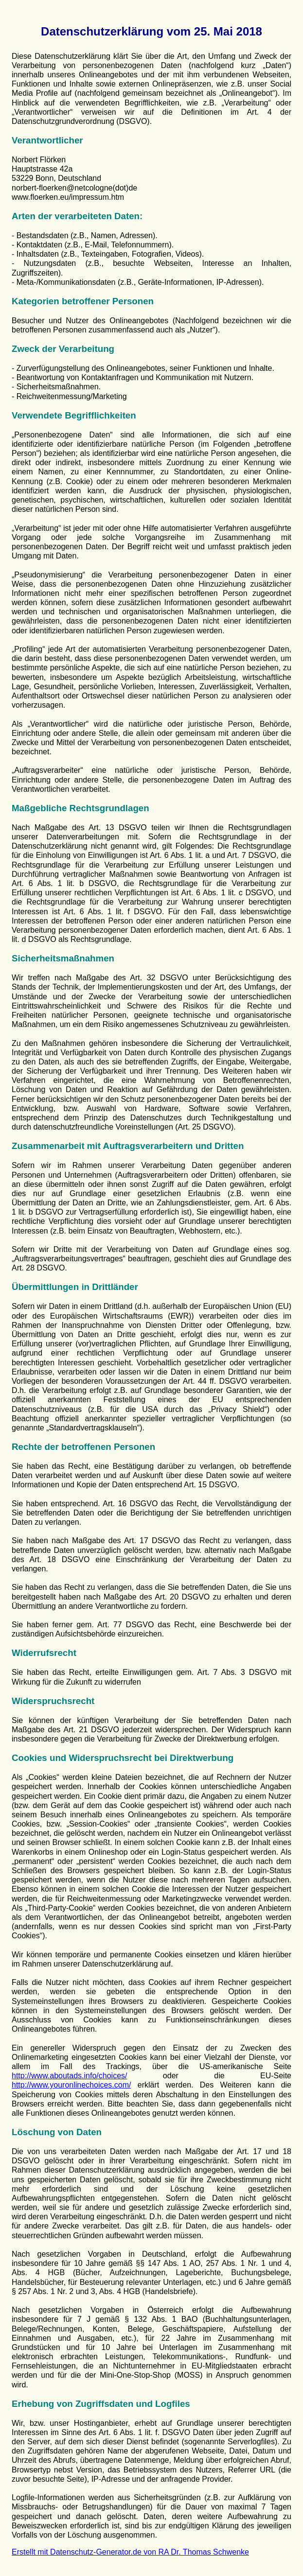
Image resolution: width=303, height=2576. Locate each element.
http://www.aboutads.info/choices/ (69, 2075)
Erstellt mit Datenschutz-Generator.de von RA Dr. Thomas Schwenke (130, 2552)
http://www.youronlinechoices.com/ (71, 2085)
